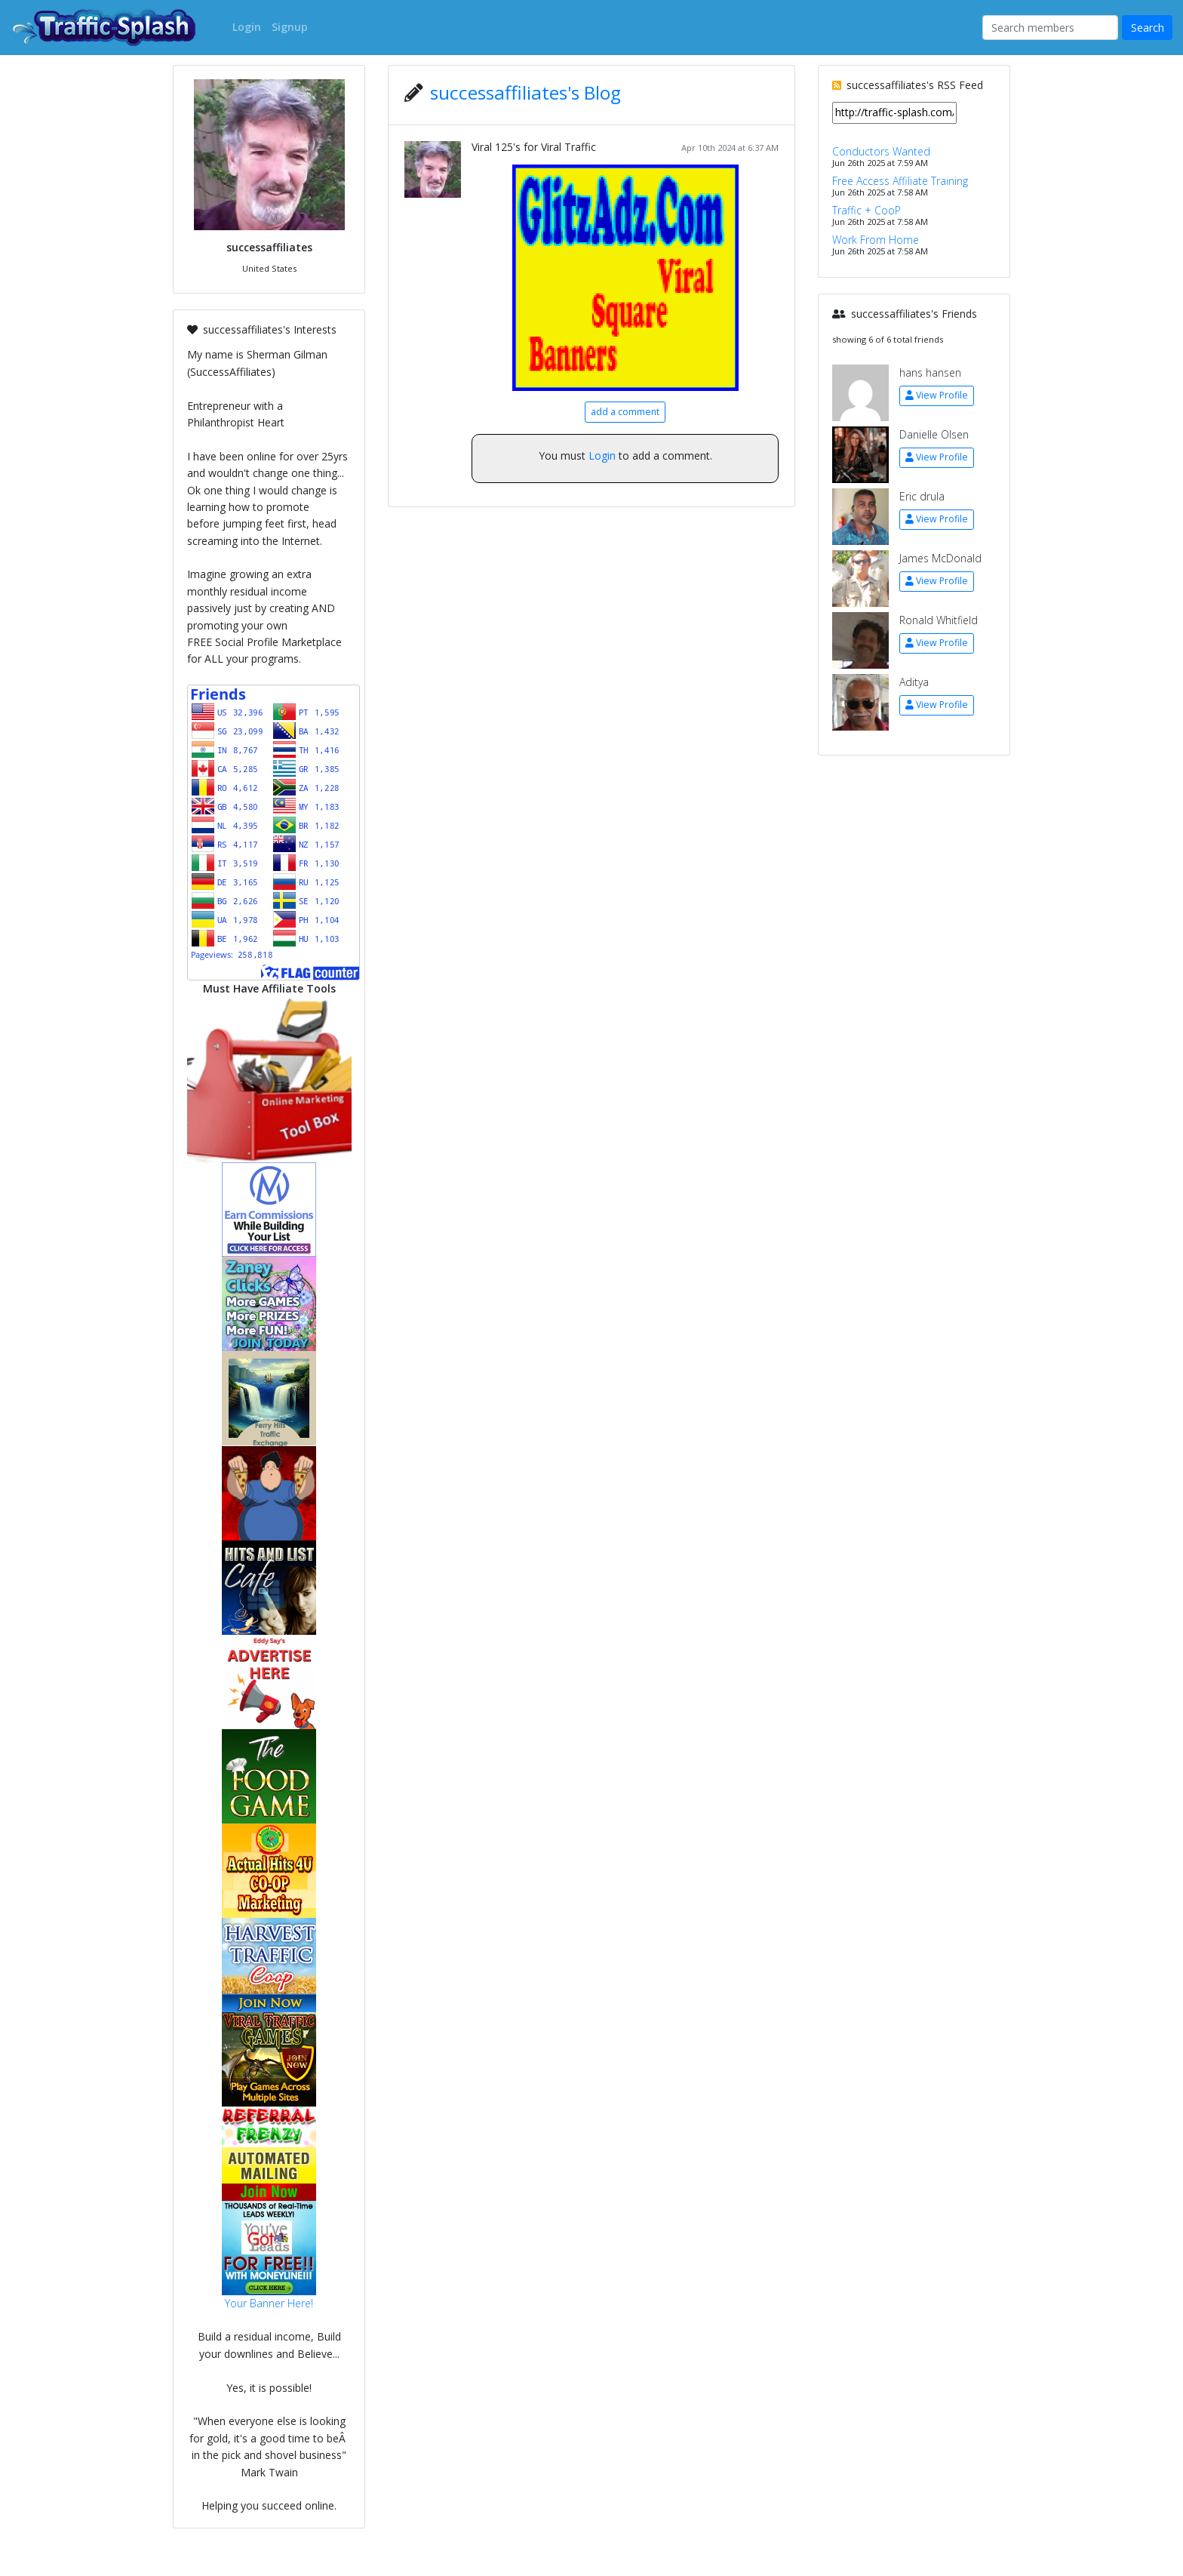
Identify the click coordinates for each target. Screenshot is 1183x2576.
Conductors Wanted (881, 151)
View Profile (936, 395)
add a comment (625, 411)
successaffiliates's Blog (525, 92)
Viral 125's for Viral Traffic (534, 147)
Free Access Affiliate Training (900, 181)
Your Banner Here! (269, 2303)
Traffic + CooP (866, 210)
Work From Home (875, 239)
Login (602, 455)
